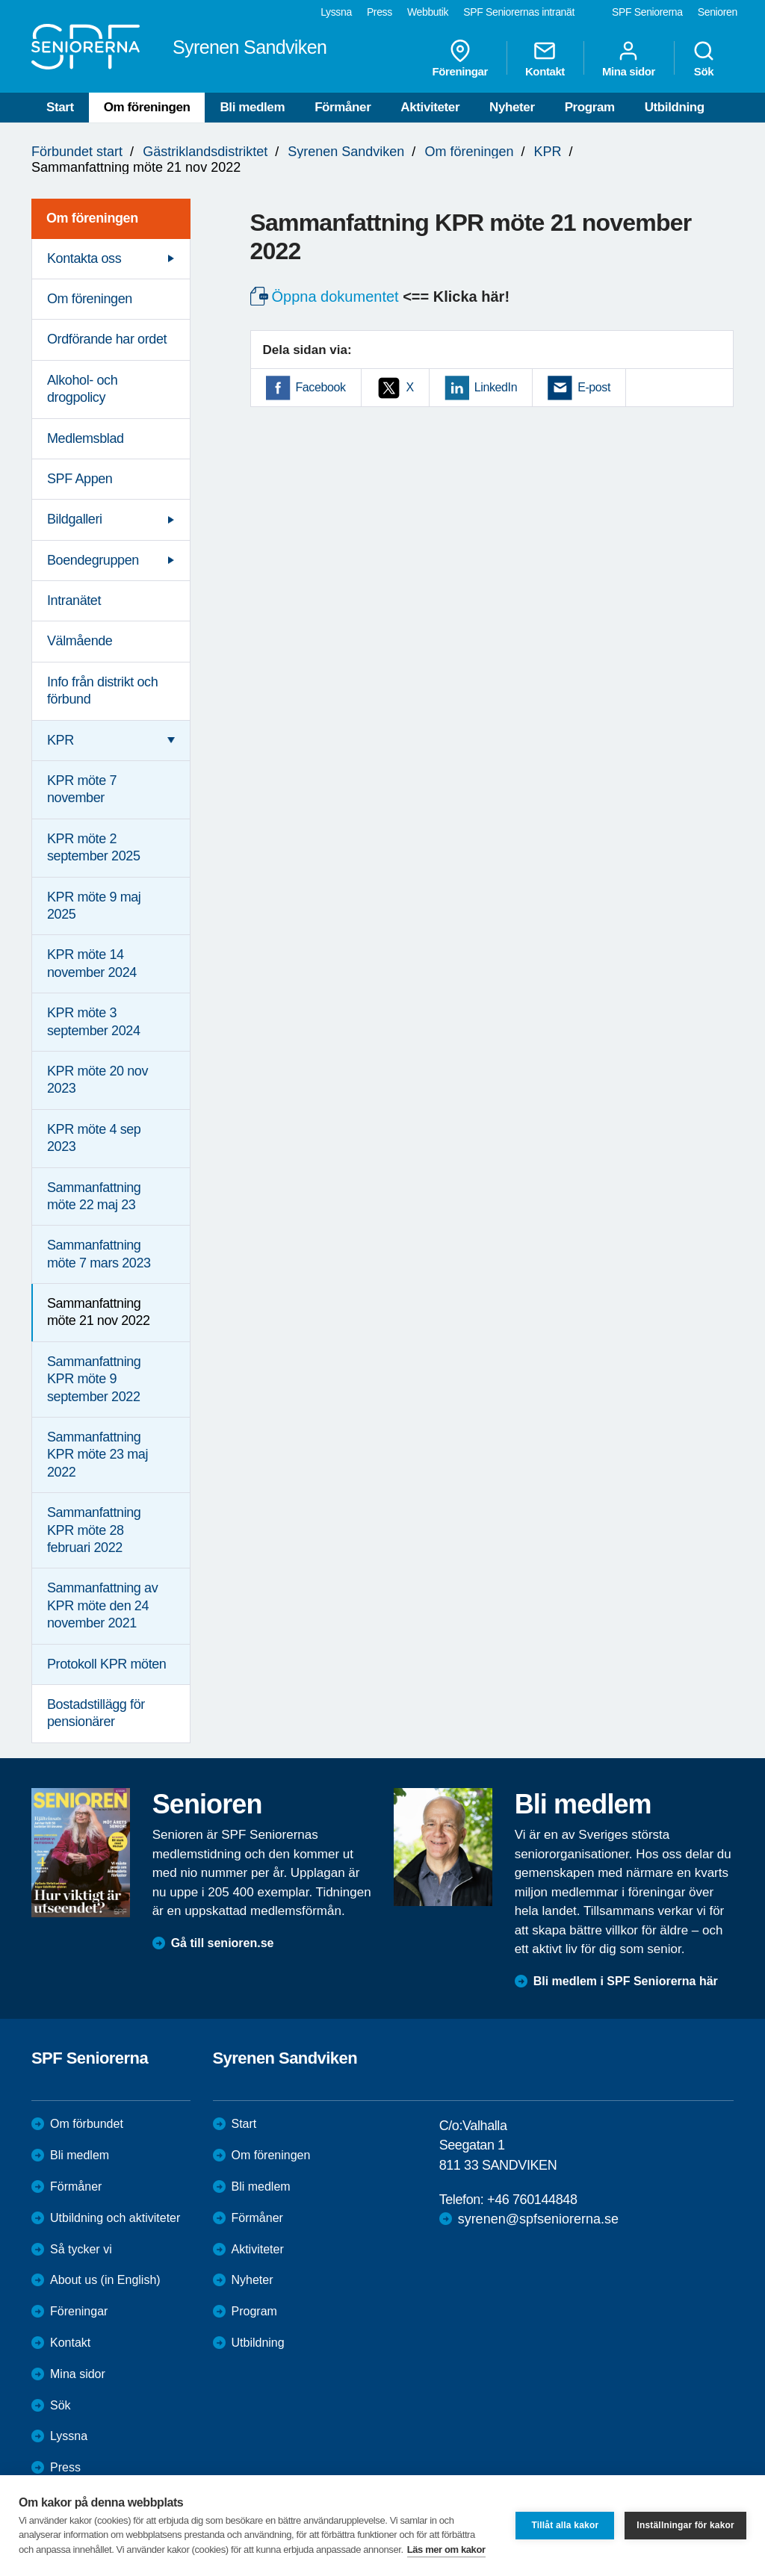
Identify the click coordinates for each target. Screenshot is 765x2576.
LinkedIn (495, 387)
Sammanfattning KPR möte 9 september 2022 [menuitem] (93, 1379)
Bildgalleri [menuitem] (74, 519)
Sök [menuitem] (704, 58)
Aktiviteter (429, 107)
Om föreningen (147, 107)
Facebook (321, 387)
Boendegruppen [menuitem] (93, 560)
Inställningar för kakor (685, 2525)
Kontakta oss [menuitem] (84, 258)
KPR (548, 151)
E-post (593, 387)
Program (590, 107)
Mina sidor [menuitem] (628, 58)
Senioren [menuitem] (717, 12)
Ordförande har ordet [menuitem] (107, 339)
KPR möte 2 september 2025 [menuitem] (93, 847)
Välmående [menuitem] (79, 640)
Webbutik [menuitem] (427, 12)
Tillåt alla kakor (564, 2525)
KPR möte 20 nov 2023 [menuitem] (97, 1080)
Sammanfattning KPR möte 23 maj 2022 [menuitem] (97, 1455)
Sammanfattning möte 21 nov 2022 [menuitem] (98, 1312)
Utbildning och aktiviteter (115, 2218)
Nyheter (512, 107)
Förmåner (343, 107)
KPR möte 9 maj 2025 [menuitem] (93, 906)
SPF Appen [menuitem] (79, 478)
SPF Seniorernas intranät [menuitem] (518, 12)
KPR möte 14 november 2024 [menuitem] (92, 963)
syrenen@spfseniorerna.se (538, 2219)
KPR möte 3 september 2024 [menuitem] (93, 1021)
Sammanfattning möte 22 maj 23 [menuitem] (93, 1196)
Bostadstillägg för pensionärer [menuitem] (96, 1713)
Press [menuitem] (379, 12)
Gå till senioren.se (222, 1943)
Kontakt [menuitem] (545, 58)
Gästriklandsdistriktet (205, 151)
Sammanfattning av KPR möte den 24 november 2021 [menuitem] (102, 1605)
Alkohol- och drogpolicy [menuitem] (82, 389)
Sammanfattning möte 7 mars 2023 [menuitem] (99, 1254)
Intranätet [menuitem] (74, 600)
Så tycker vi (81, 2249)
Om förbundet (86, 2123)
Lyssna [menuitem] (336, 12)
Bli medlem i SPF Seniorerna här (625, 1981)
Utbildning (674, 107)
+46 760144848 (532, 2199)
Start (60, 107)
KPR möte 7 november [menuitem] (82, 789)
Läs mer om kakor (446, 2549)
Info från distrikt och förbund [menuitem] (102, 690)
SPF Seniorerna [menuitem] (647, 12)
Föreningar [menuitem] (460, 58)
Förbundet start (77, 151)
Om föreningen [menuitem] (92, 218)
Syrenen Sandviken (346, 151)
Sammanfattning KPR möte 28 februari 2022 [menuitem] (93, 1530)
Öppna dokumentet (335, 296)
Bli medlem (252, 107)
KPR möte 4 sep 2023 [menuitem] (93, 1138)
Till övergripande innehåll (0, 0)
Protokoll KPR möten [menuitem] (106, 1664)
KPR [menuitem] (60, 740)
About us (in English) (105, 2280)
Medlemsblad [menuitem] (85, 438)
